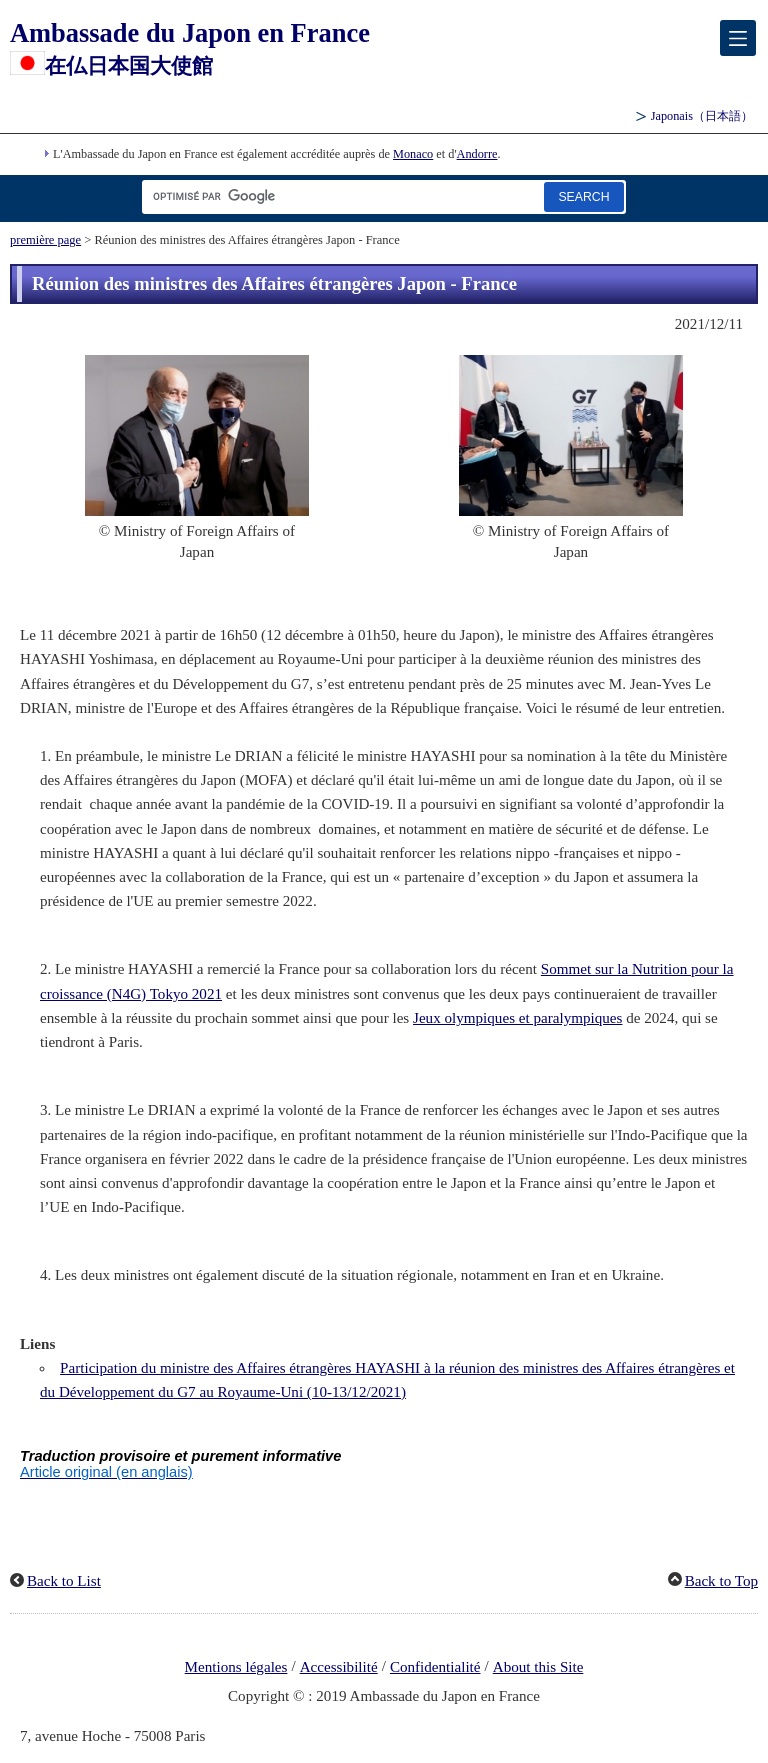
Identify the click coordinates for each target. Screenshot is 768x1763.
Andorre (477, 154)
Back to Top (721, 1581)
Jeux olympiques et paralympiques (517, 1018)
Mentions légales (236, 1667)
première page (45, 240)
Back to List (64, 1581)
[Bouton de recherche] (584, 196)
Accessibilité (339, 1667)
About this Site (538, 1667)
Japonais (702, 116)
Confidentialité (435, 1667)
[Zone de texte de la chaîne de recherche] (339, 196)
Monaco (413, 154)
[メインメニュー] (738, 38)
